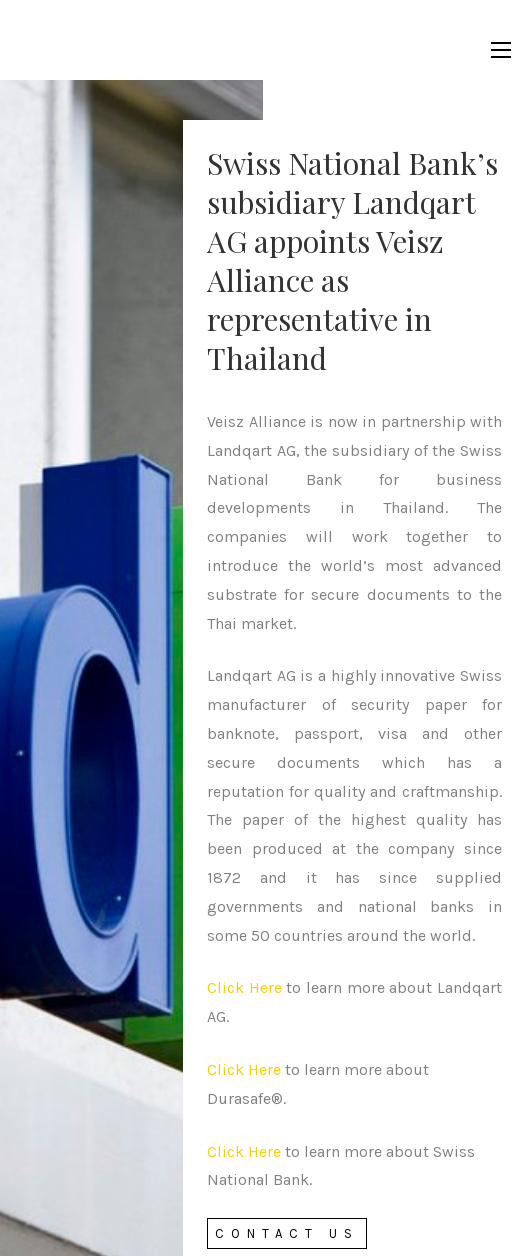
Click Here (244, 987)
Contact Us (287, 1233)
